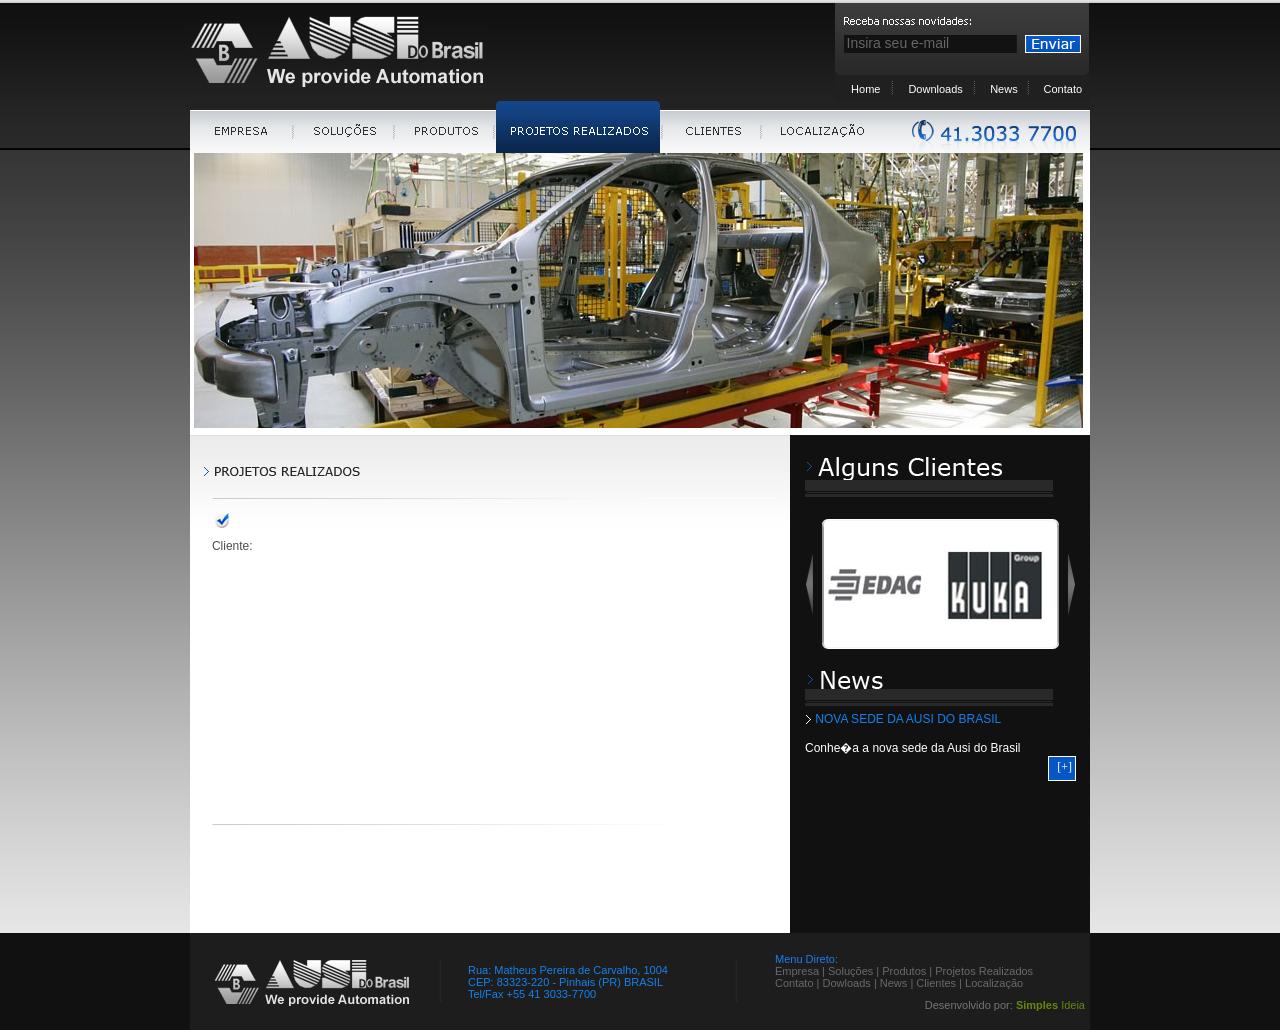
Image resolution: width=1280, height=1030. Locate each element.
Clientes (936, 983)
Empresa (797, 971)
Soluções (850, 971)
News (1004, 89)
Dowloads (847, 983)
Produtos (904, 971)
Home (865, 89)
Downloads (935, 89)
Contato (1063, 89)
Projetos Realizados (984, 971)
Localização (994, 983)
